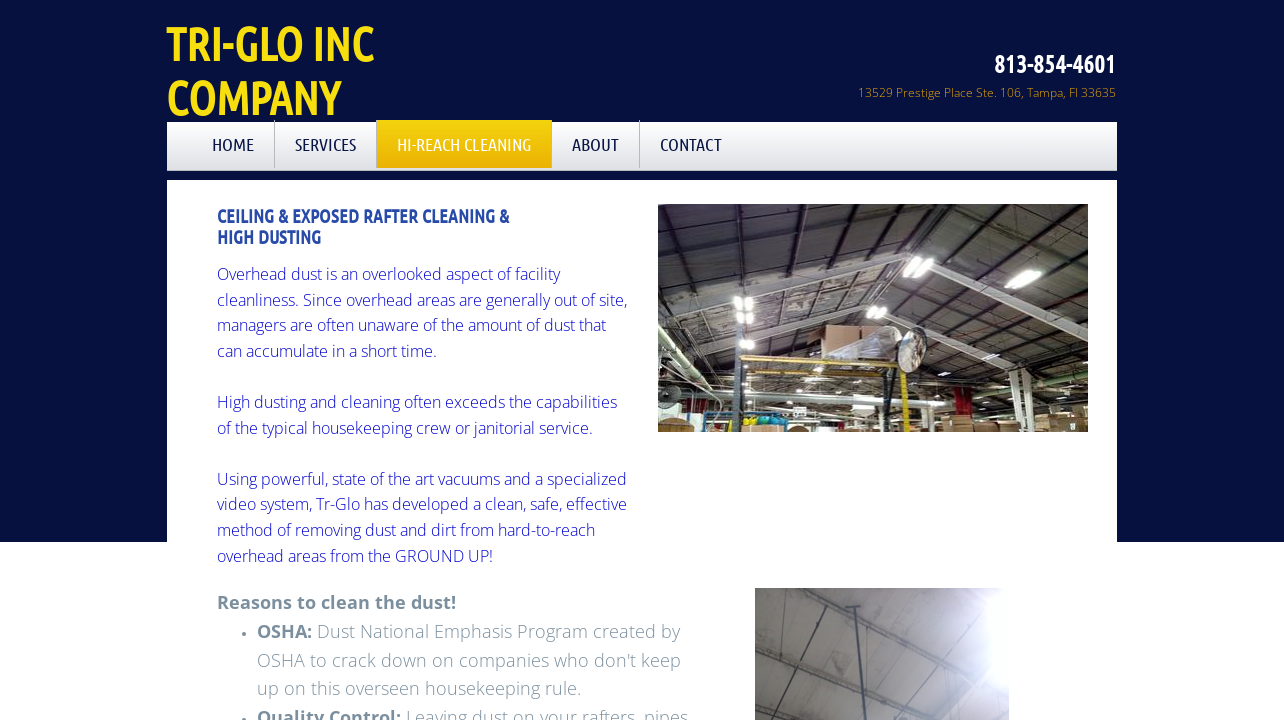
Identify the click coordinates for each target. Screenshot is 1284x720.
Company (253, 97)
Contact (691, 144)
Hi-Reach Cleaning (464, 144)
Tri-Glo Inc (269, 43)
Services (325, 144)
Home (233, 144)
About (595, 144)
